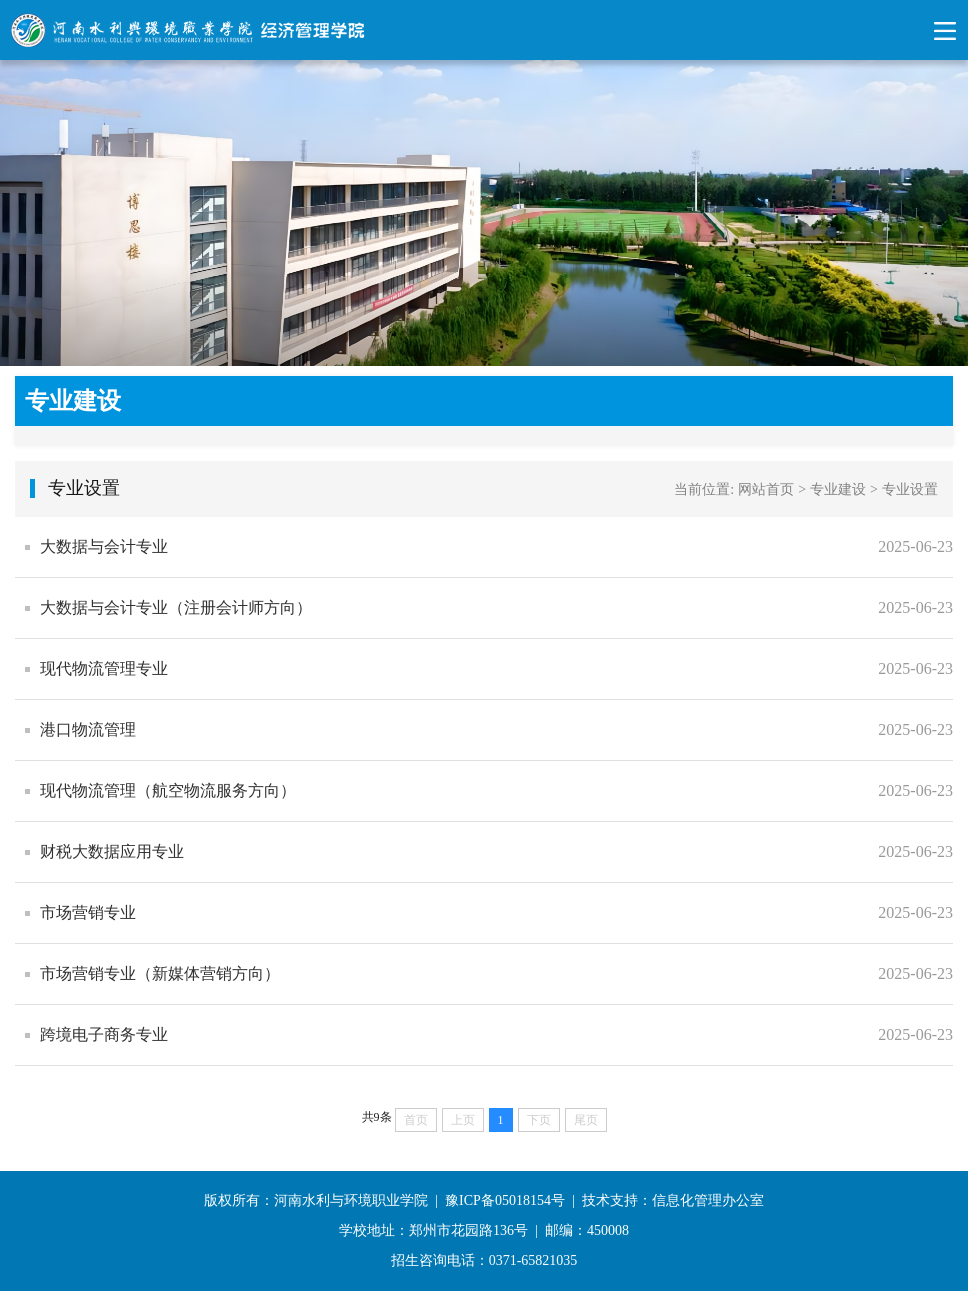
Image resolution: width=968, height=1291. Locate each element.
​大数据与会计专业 (104, 546)
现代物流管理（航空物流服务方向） (168, 790)
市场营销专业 (88, 912)
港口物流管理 (88, 729)
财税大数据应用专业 (112, 851)
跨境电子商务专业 (104, 1034)
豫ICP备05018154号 (505, 1200)
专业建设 (838, 489)
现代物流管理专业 (104, 668)
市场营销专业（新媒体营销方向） (160, 973)
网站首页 (766, 489)
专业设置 (910, 489)
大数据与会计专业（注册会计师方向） (176, 607)
